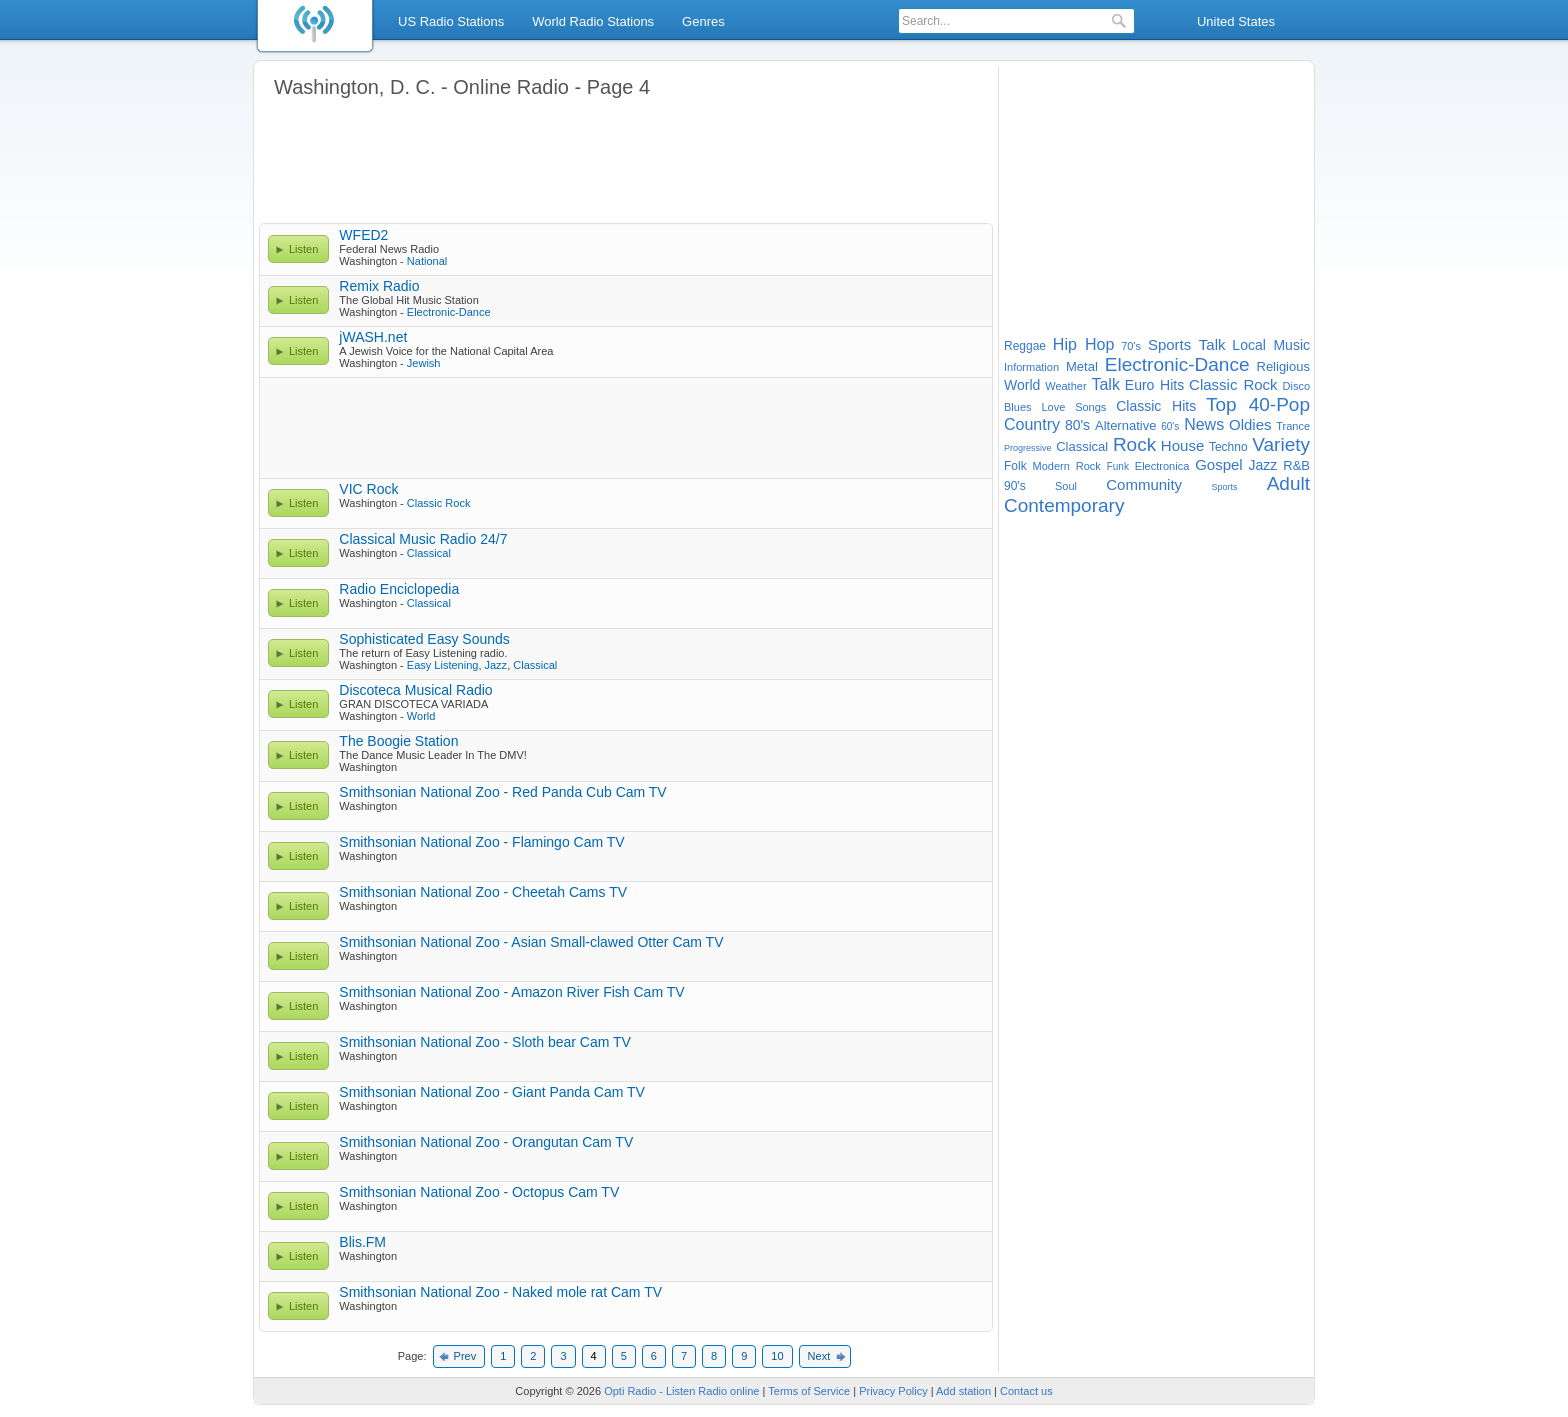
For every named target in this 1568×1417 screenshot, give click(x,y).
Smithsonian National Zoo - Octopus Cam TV (479, 1192)
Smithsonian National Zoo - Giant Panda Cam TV (492, 1092)
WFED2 (363, 235)
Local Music (1271, 345)
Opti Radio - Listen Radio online (681, 1391)
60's (1170, 426)
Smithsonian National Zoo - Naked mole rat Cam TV (500, 1292)
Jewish (424, 363)
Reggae (1025, 346)
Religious (1283, 366)
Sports (1224, 487)
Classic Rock (439, 503)
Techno (1228, 447)
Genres (703, 21)
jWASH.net (373, 337)
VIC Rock (368, 489)
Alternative (1125, 425)
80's (1077, 425)
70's (1131, 346)
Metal (1082, 366)
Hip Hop (1084, 344)
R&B (1296, 465)
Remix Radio (379, 286)
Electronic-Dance (449, 312)
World (421, 716)
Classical (429, 553)
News (1204, 424)
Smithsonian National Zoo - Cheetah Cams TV (483, 892)
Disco (1297, 386)
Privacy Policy (893, 1391)
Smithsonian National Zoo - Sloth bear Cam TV (485, 1042)
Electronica (1162, 466)
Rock (1134, 444)
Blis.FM (362, 1242)
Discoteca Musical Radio (415, 690)
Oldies (1250, 424)
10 (777, 1356)
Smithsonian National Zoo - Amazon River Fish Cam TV (511, 992)
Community (1144, 484)
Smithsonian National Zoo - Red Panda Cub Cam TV (502, 792)
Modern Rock (1067, 466)
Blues (1018, 407)
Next (819, 1356)
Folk (1015, 466)
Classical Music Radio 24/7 (423, 539)
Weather (1065, 386)
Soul (1066, 486)
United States (1236, 21)
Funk (1118, 466)
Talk (1105, 384)
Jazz (496, 665)
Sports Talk (1187, 344)
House (1182, 445)
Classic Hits (1156, 406)
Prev (465, 1356)
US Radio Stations (451, 21)
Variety (1281, 444)
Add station (963, 1391)
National (427, 261)
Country (1032, 424)
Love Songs (1073, 407)
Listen (303, 249)
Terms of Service (809, 1391)
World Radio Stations (593, 21)
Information (1031, 367)
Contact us (1026, 1391)
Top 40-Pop (1258, 404)
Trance (1293, 426)
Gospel (1219, 464)
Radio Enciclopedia (399, 589)
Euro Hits (1154, 385)
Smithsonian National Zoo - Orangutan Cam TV (486, 1142)
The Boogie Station (398, 741)
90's (1015, 486)
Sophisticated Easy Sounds (424, 639)
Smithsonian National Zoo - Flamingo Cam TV (481, 842)
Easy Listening (443, 665)
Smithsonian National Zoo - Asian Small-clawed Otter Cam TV (531, 942)
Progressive (1028, 448)
